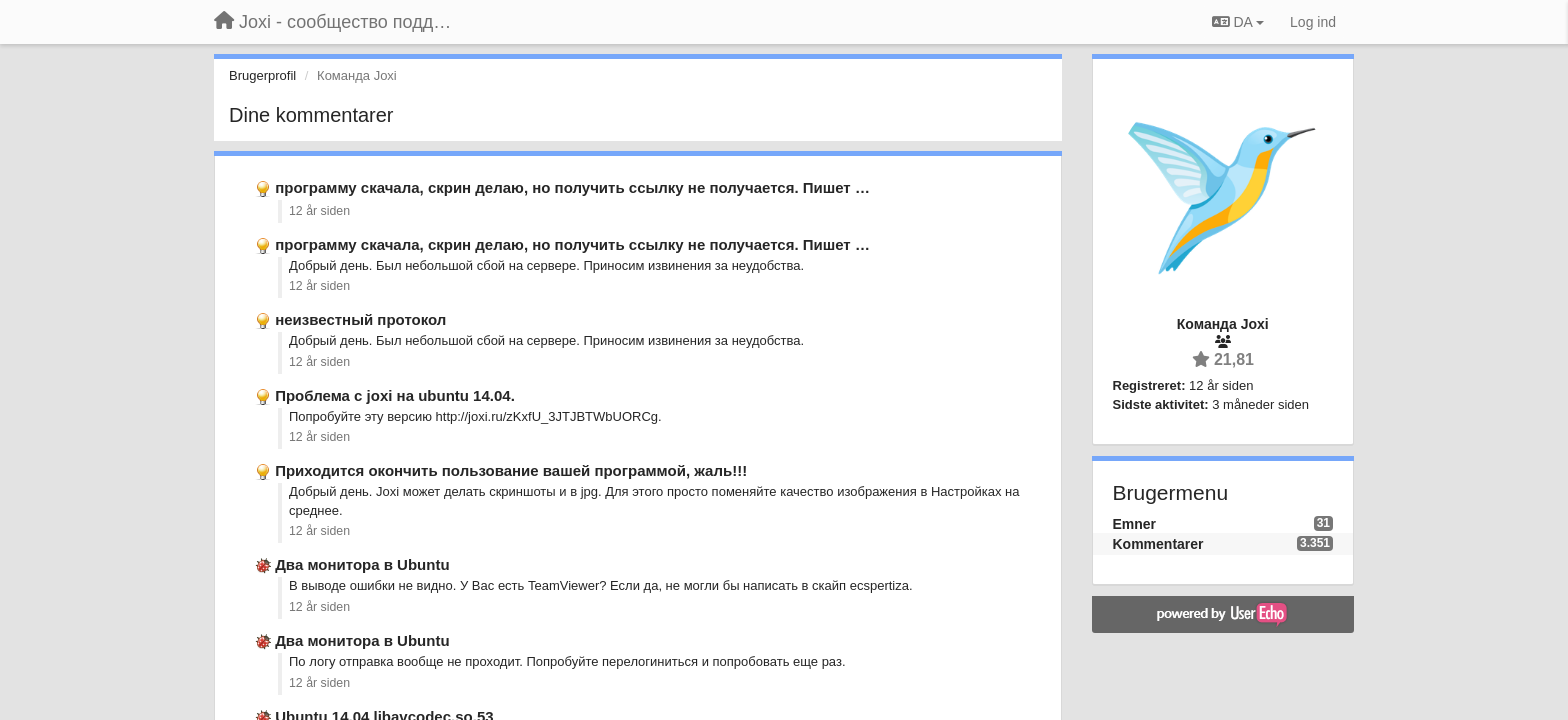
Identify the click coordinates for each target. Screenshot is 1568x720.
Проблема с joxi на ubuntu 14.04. (395, 395)
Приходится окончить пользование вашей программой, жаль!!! (511, 470)
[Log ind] (1313, 22)
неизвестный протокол (360, 319)
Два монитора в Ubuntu (362, 564)
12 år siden (319, 211)
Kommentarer (1158, 544)
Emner (1135, 524)
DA (1238, 22)
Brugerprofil (262, 75)
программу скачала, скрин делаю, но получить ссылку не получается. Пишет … (572, 187)
